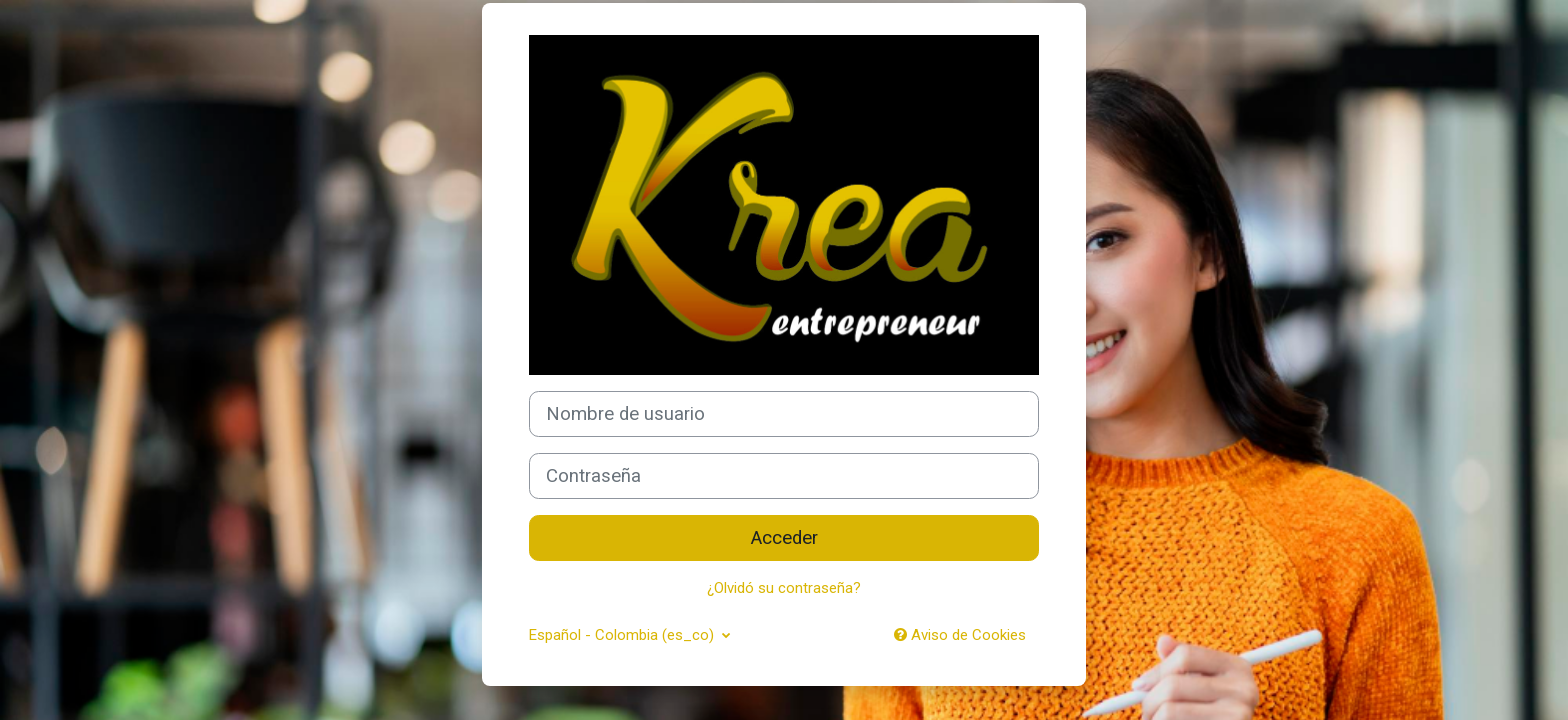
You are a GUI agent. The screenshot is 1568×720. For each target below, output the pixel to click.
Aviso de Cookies (960, 635)
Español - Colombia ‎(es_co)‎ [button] (623, 635)
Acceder (784, 538)
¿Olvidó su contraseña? (784, 588)
